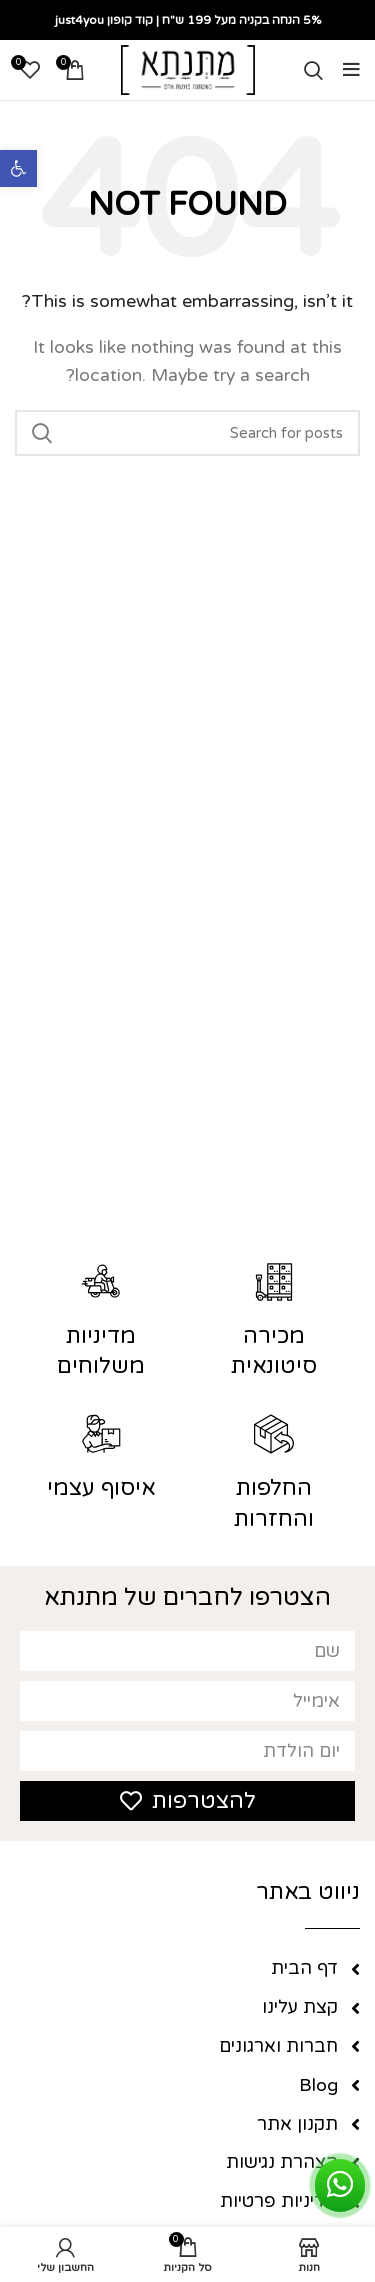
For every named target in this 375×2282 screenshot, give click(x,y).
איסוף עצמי (101, 1488)
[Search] (313, 70)
